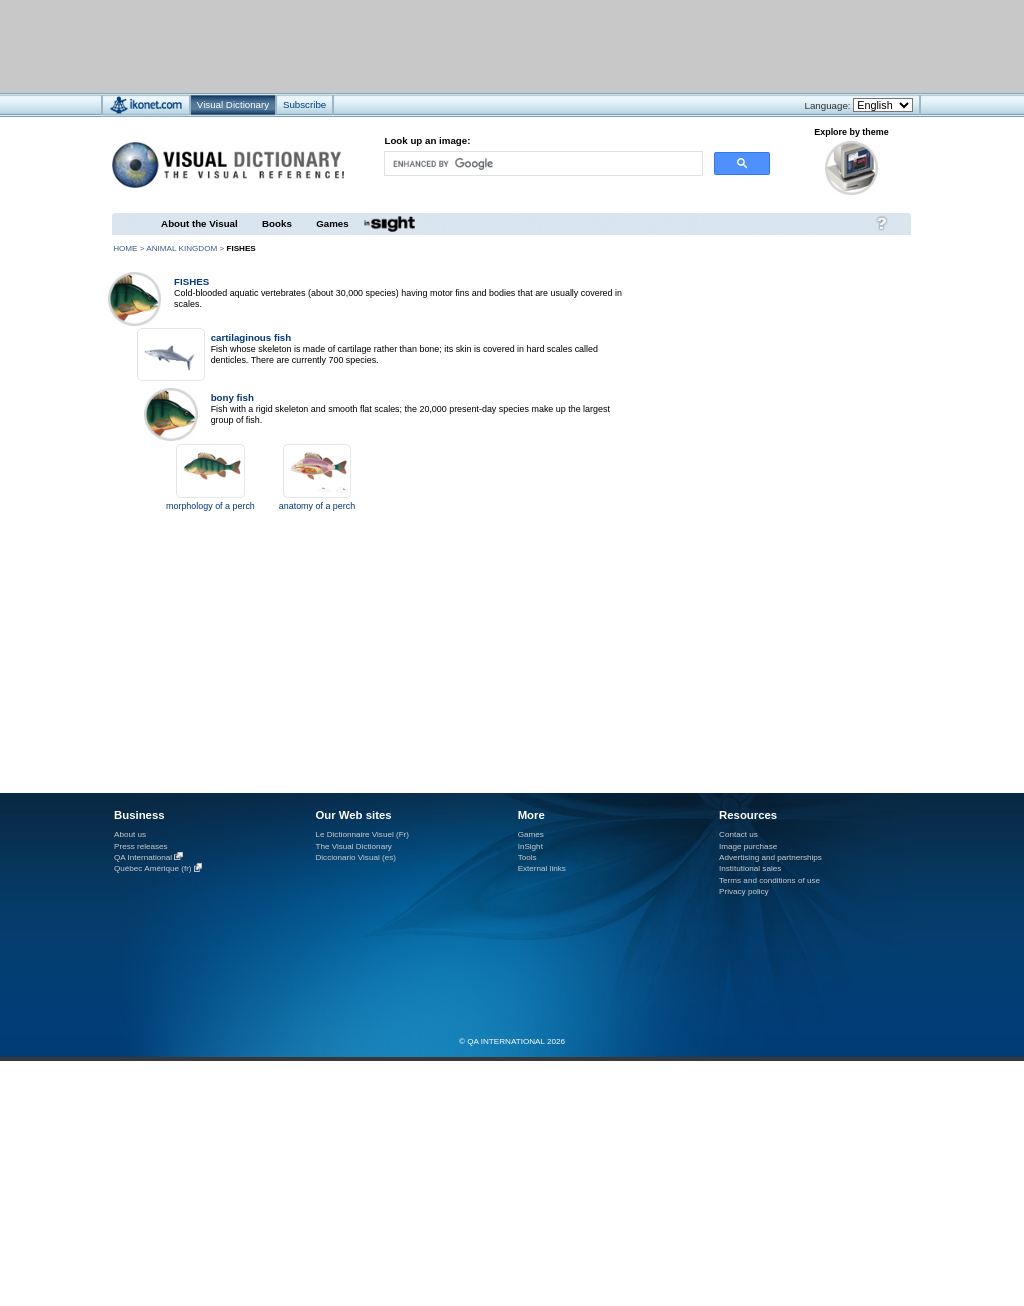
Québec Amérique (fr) (153, 869)
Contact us (738, 834)
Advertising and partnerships (770, 857)
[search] (542, 163)
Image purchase (748, 846)
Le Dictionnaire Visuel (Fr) (362, 834)
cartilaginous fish (251, 337)
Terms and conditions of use (769, 880)
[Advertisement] (452, 45)
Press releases (141, 846)
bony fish (232, 397)
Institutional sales (750, 868)
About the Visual (199, 223)
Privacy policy (744, 891)
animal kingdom (181, 248)
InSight (530, 846)
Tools (527, 857)
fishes (191, 281)
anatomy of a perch (317, 506)
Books (277, 223)
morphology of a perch (210, 506)
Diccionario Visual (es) (355, 857)
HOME (125, 248)
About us (130, 834)
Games (332, 223)
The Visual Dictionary (353, 846)
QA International (143, 857)
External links (542, 868)
